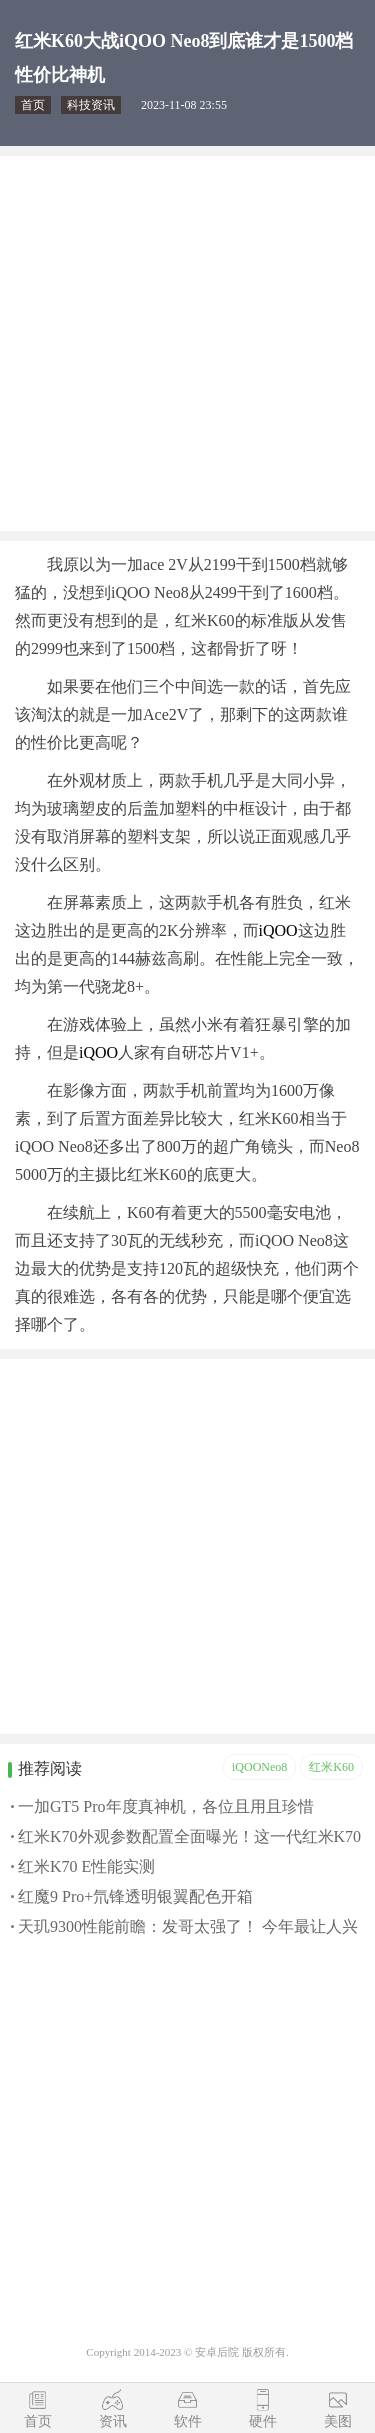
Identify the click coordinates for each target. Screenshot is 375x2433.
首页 (33, 105)
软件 (188, 2421)
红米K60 (331, 1767)
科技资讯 (91, 105)
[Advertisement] (187, 343)
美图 (338, 2421)
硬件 (263, 2421)
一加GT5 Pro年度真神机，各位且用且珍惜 (166, 1806)
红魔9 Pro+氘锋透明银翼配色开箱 (135, 1896)
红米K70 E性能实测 (86, 1866)
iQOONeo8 (259, 1767)
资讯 (113, 2421)
